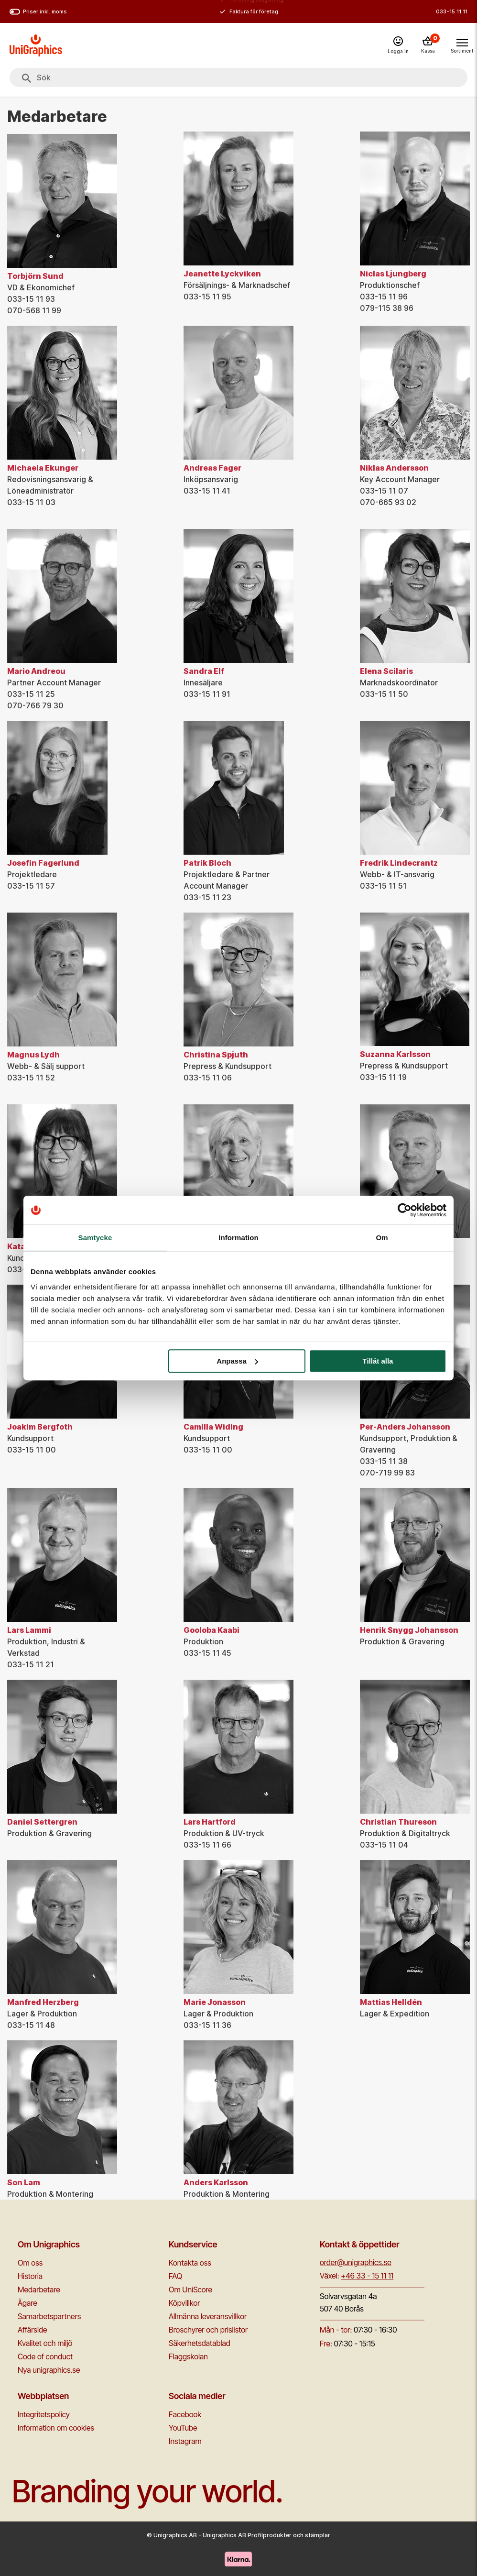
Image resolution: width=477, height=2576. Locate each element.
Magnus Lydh (33, 1054)
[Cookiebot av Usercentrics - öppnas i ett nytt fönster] (404, 1210)
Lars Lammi (29, 1630)
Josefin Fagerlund (43, 863)
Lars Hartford (210, 1822)
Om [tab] (382, 1237)
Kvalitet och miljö (45, 2343)
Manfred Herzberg (43, 2002)
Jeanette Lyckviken (222, 273)
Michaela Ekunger (42, 468)
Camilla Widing (213, 1426)
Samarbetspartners (49, 2316)
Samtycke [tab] (95, 1237)
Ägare (27, 2303)
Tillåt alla (377, 1361)
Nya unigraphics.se (49, 2370)
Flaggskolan (188, 2356)
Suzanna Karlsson (395, 1054)
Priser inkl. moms (38, 11)
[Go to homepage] (36, 45)
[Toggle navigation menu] (462, 45)
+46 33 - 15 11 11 (367, 2275)
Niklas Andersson (394, 468)
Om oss (30, 2263)
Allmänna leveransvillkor (208, 2316)
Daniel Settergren (42, 1822)
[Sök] (27, 78)
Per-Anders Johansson (405, 1426)
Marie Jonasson (215, 2002)
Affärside (32, 2329)
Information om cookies (56, 2428)
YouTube (183, 2428)
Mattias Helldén (391, 2002)
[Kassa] (427, 45)
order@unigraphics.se (355, 2262)
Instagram (185, 2441)
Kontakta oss (190, 2263)
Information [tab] (238, 1237)
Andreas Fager (212, 468)
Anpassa (237, 1361)
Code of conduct (45, 2356)
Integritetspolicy (44, 2414)
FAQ (175, 2276)
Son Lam (23, 2182)
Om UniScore (190, 2289)
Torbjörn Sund (35, 276)
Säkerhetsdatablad (199, 2343)
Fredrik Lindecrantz (399, 863)
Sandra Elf (204, 671)
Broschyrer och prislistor (208, 2329)
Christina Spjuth (216, 1054)
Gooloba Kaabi (211, 1630)
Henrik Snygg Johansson (409, 1630)
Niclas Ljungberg (393, 273)
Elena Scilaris (386, 671)
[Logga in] (398, 45)
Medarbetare (39, 2289)
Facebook (185, 2414)
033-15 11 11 (451, 11)
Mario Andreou (36, 671)
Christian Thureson (398, 1822)
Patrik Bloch (207, 863)
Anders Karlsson (216, 2182)
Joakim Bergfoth (40, 1426)
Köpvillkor (184, 2303)
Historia (30, 2276)
